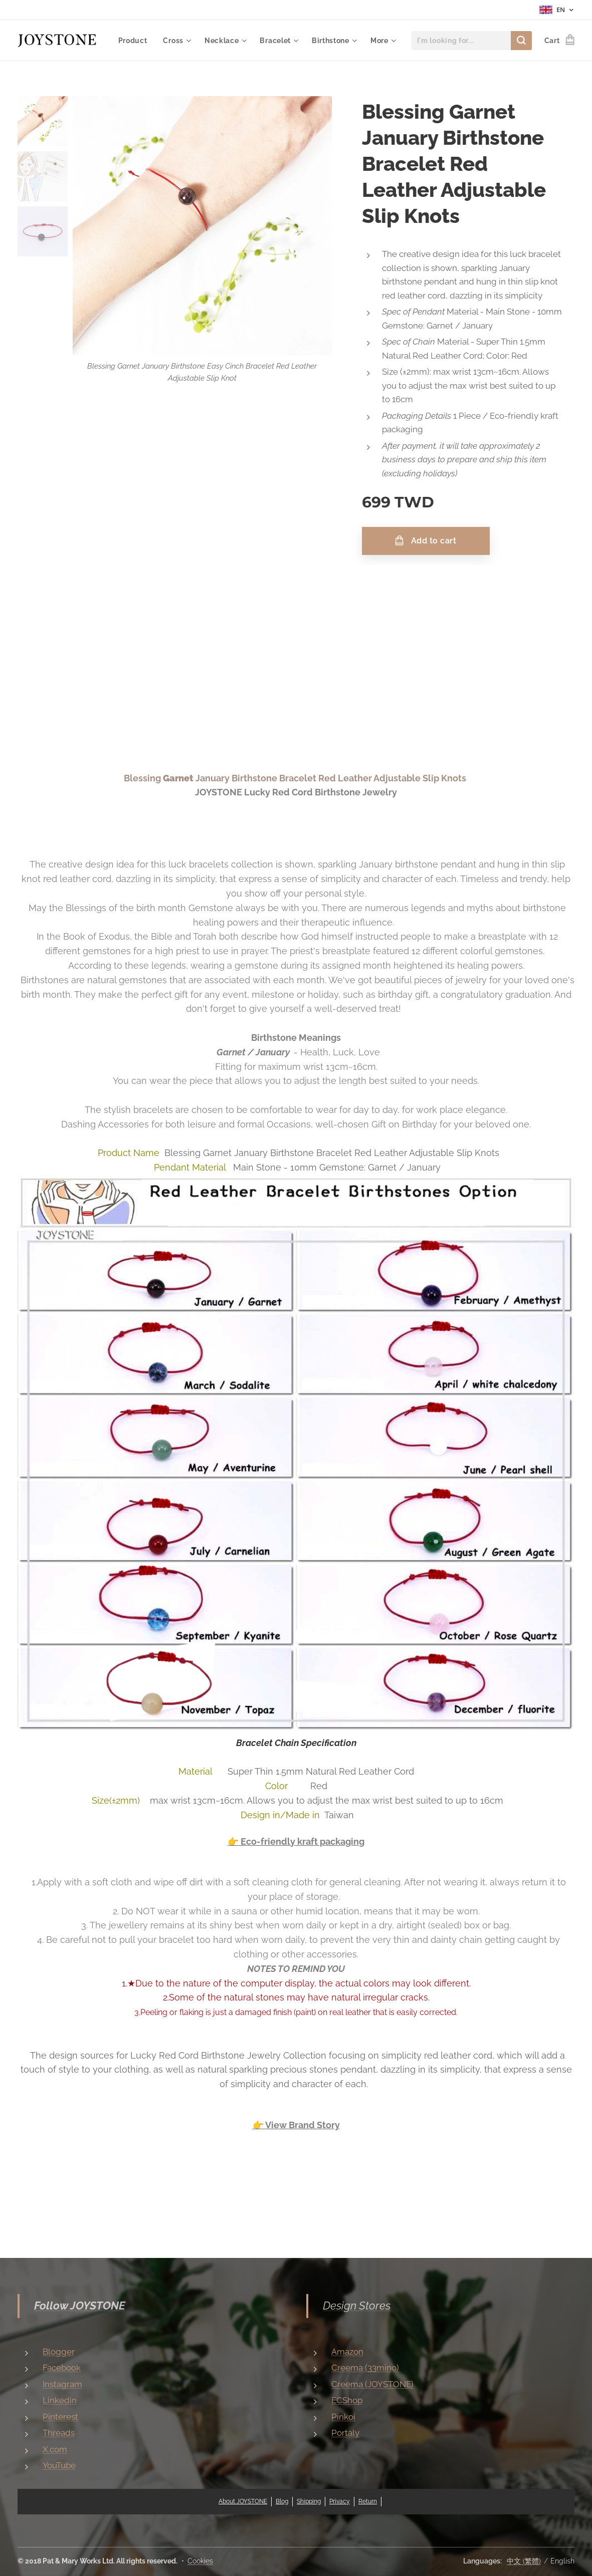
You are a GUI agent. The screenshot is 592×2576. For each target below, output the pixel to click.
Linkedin (60, 2400)
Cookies (200, 2561)
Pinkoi (343, 2417)
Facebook (62, 2368)
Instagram (62, 2384)
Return (367, 2501)
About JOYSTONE (243, 2501)
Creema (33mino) (365, 2368)
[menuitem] (188, 40)
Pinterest (60, 2417)
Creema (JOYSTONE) (372, 2384)
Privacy (339, 2501)
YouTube (59, 2465)
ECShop (346, 2400)
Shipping (309, 2501)
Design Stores (356, 2305)
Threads (59, 2433)
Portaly (345, 2433)
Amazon (347, 2352)
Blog (282, 2501)
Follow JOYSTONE (79, 2305)
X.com (55, 2449)
